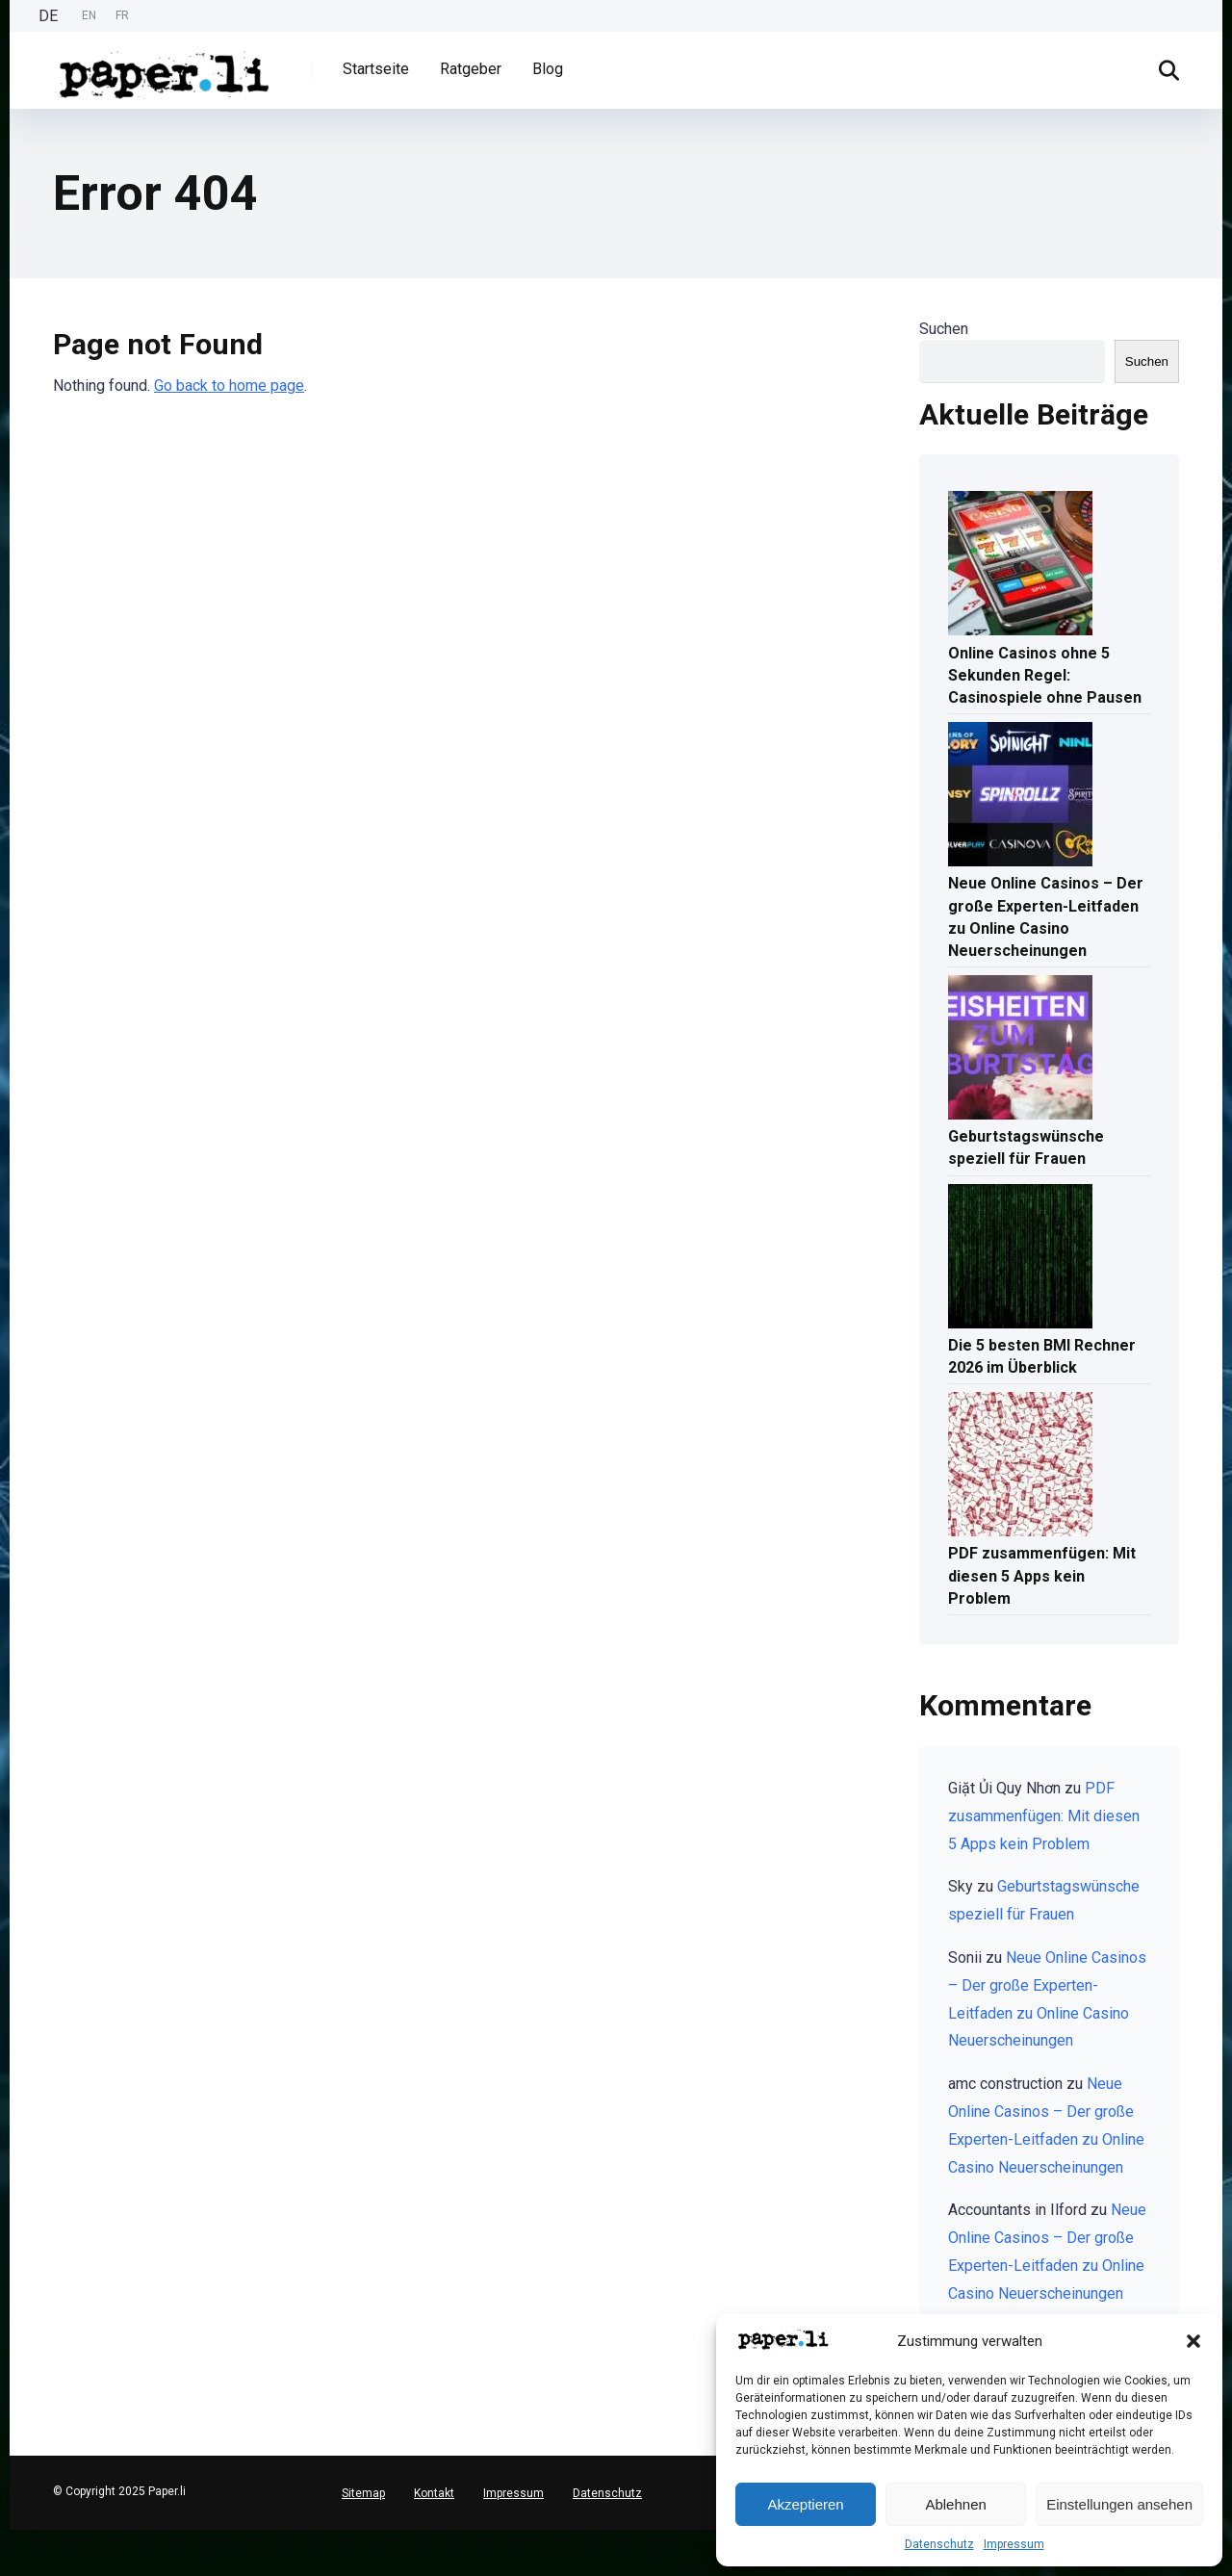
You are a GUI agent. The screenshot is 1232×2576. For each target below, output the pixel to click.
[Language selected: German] (88, 16)
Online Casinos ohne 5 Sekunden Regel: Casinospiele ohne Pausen (1045, 675)
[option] (89, 16)
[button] (1193, 2341)
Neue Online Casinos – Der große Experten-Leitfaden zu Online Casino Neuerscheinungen (1045, 917)
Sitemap (363, 2493)
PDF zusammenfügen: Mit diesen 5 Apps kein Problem (1042, 1575)
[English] (9, 2552)
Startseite (376, 69)
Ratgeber (470, 69)
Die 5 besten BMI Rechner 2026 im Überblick (1042, 1356)
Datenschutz (939, 2544)
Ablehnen (955, 2504)
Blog (547, 69)
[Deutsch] (9, 2537)
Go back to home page (229, 385)
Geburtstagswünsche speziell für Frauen (1026, 1147)
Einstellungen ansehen (1119, 2504)
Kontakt (434, 2493)
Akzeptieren (805, 2504)
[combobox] (9, 2537)
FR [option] (122, 15)
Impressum (1014, 2544)
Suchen (943, 329)
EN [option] (89, 15)
